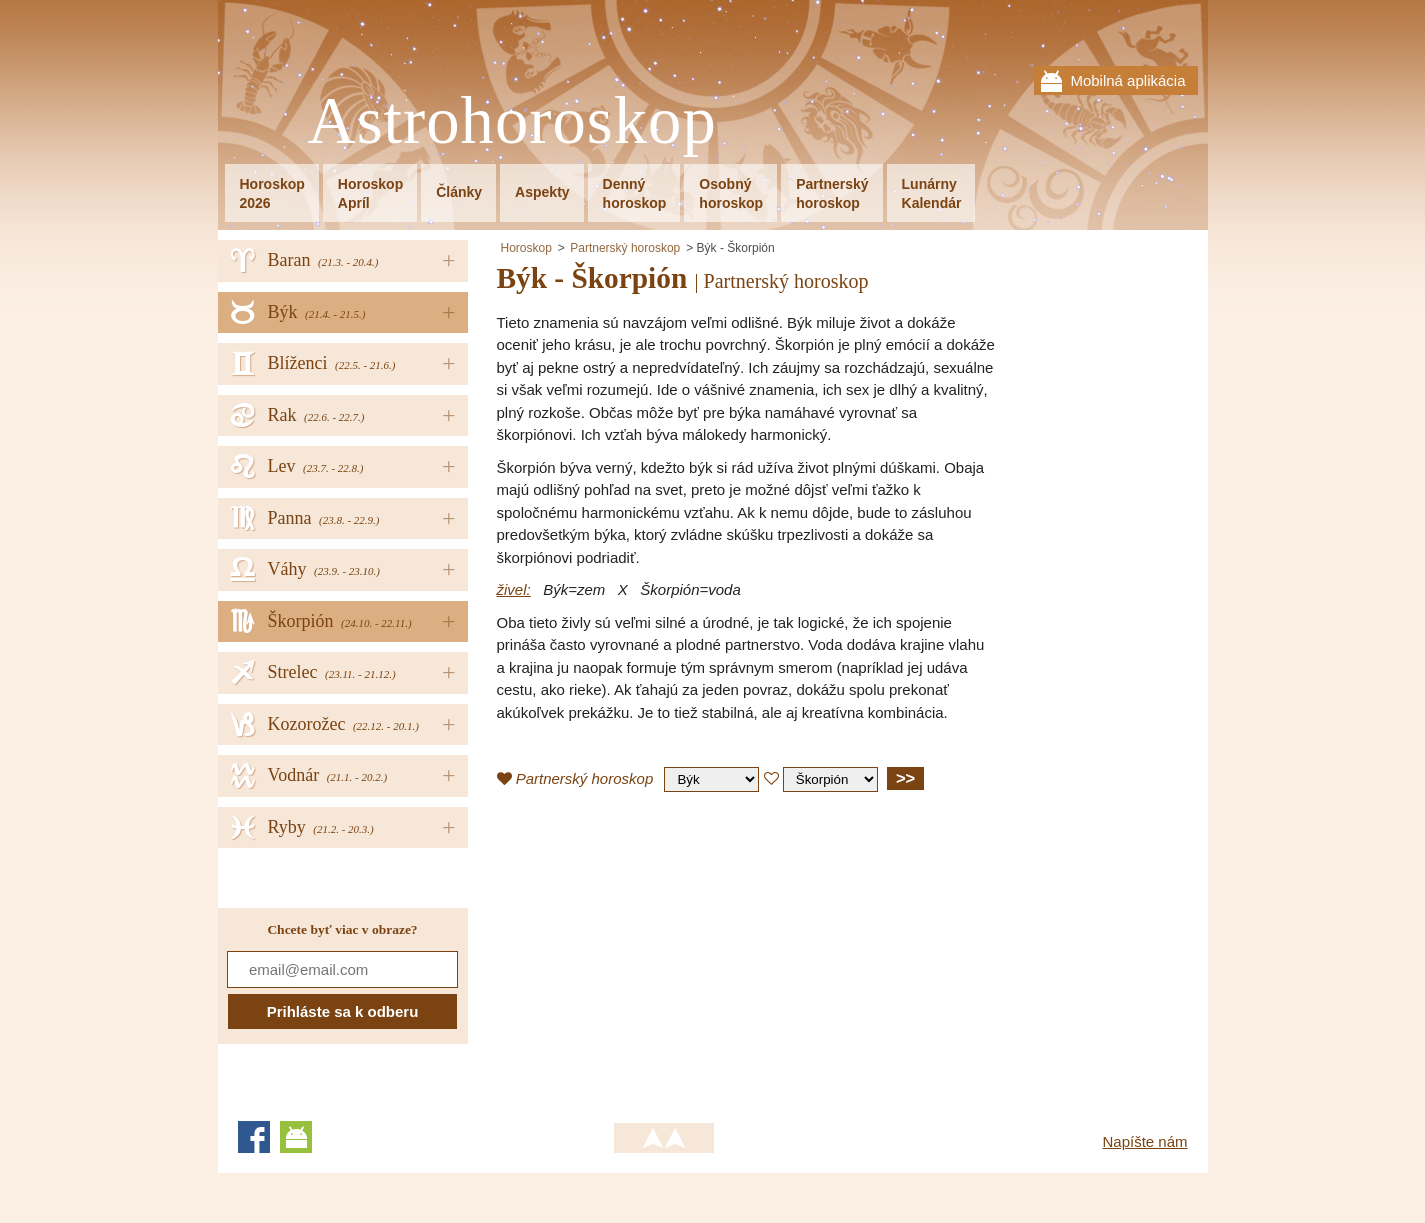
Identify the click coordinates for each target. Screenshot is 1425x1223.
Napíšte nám (1144, 1141)
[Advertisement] (665, 952)
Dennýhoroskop (635, 193)
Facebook (254, 1137)
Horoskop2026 (272, 193)
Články (459, 192)
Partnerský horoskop (625, 248)
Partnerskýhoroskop (832, 193)
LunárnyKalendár (932, 193)
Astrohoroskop (512, 121)
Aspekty (542, 192)
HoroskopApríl (370, 193)
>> (905, 778)
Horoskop (526, 248)
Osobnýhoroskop (731, 193)
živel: (514, 589)
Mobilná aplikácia (1127, 80)
